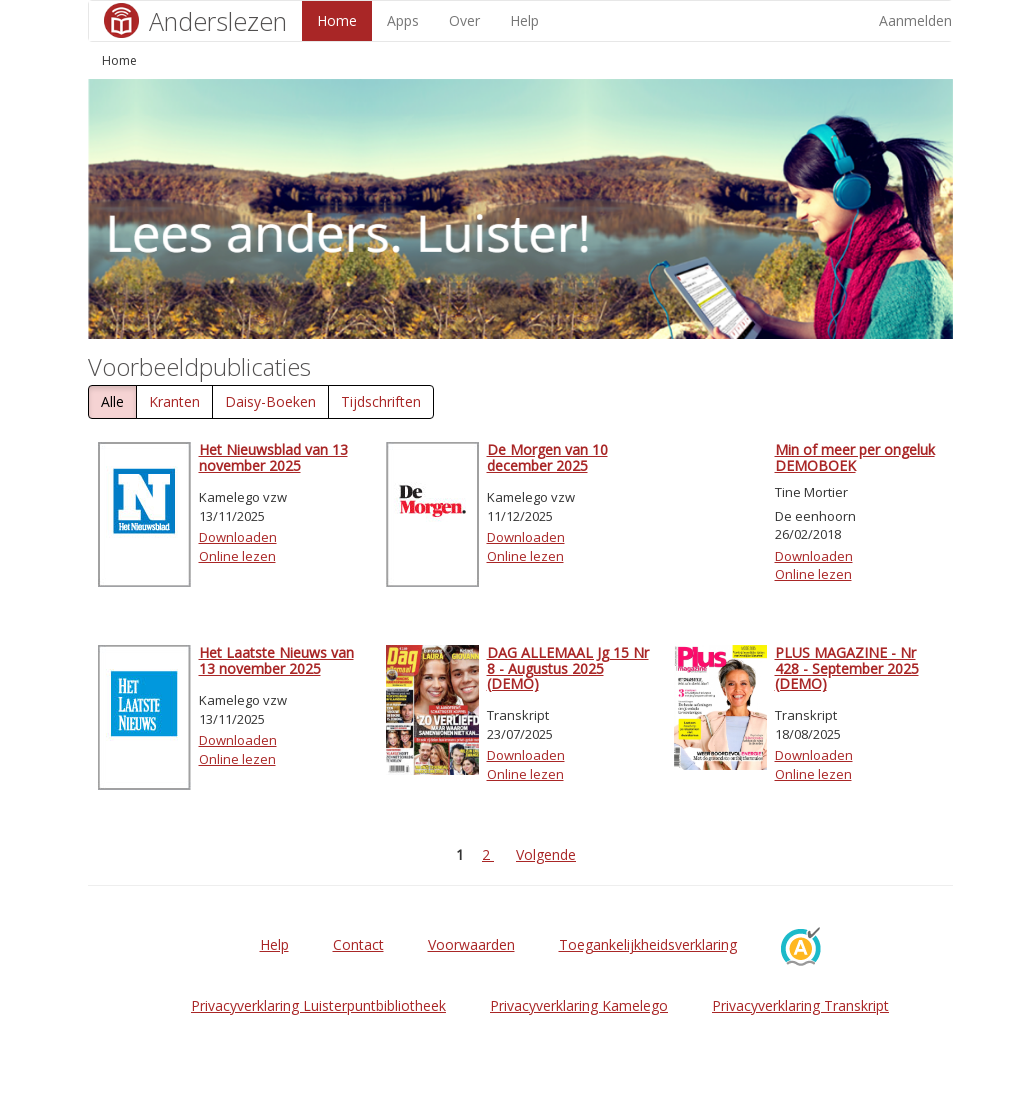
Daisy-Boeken (270, 401)
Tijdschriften (381, 401)
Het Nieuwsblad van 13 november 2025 (273, 457)
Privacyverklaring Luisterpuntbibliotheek (318, 1005)
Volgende (546, 854)
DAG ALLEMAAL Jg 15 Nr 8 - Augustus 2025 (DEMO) (568, 668)
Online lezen (237, 556)
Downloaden (238, 537)
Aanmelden (915, 20)
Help (524, 20)
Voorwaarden (471, 944)
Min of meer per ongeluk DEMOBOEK (855, 457)
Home (337, 20)
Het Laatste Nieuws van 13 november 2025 (276, 660)
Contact (358, 944)
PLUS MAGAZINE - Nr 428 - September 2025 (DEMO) (847, 668)
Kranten (174, 401)
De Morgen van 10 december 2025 (547, 457)
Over (464, 20)
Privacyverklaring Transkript (800, 1005)
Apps (403, 20)
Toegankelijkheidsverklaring (648, 944)
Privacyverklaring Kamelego (579, 1005)
